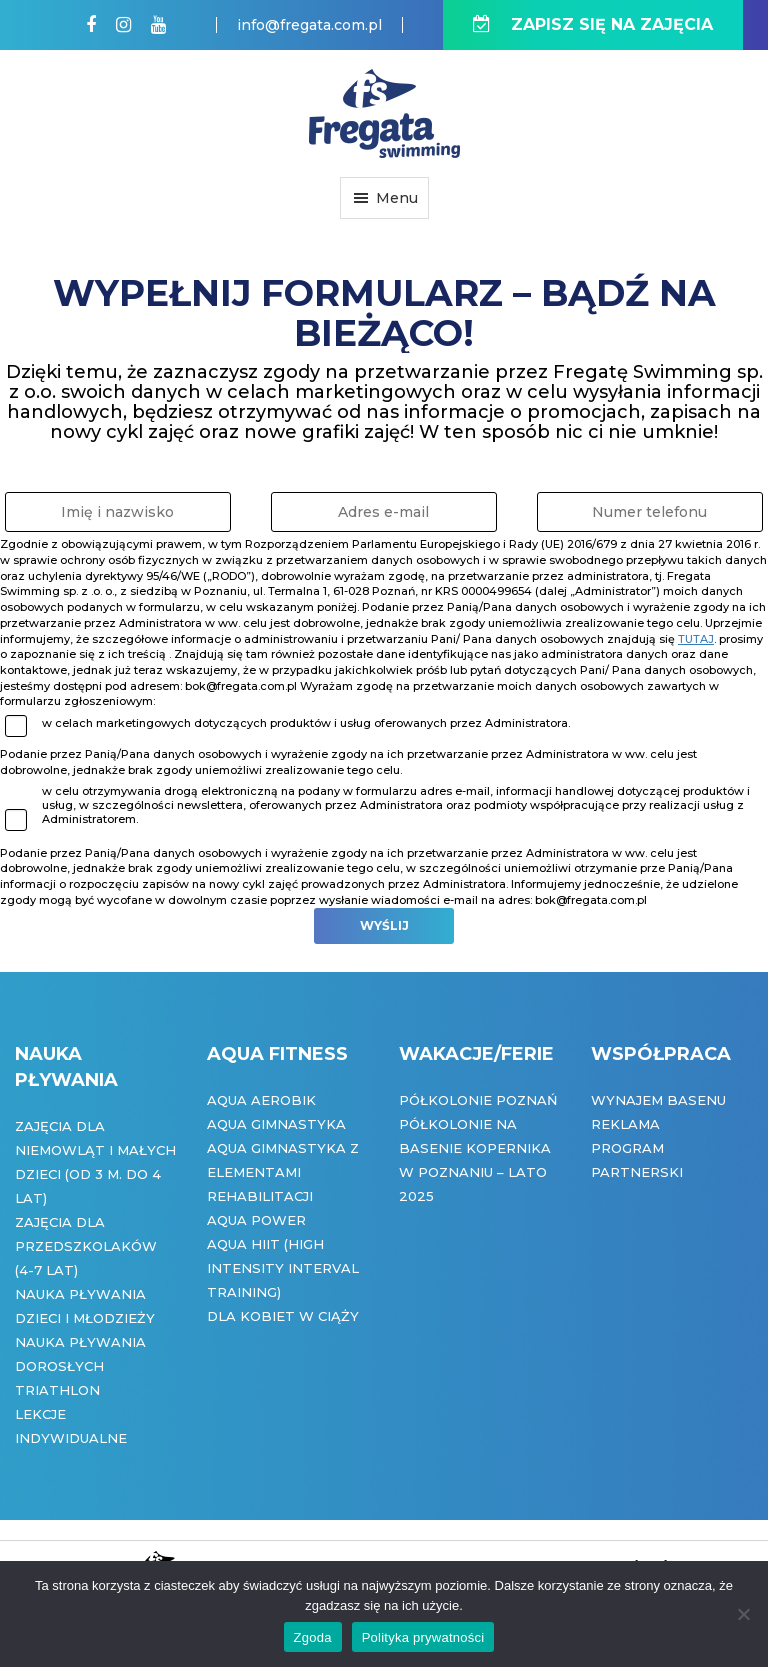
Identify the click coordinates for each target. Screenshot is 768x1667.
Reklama (625, 1124)
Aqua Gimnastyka (276, 1124)
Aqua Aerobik (261, 1100)
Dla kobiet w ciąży (283, 1316)
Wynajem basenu (658, 1100)
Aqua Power (256, 1220)
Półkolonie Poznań (478, 1100)
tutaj (696, 639)
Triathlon (57, 1390)
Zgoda (313, 1637)
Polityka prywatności (423, 1637)
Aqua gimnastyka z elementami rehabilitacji (283, 1172)
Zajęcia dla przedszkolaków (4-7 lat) (86, 1246)
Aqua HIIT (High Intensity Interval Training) (283, 1268)
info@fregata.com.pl (309, 25)
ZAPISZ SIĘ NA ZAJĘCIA (593, 24)
